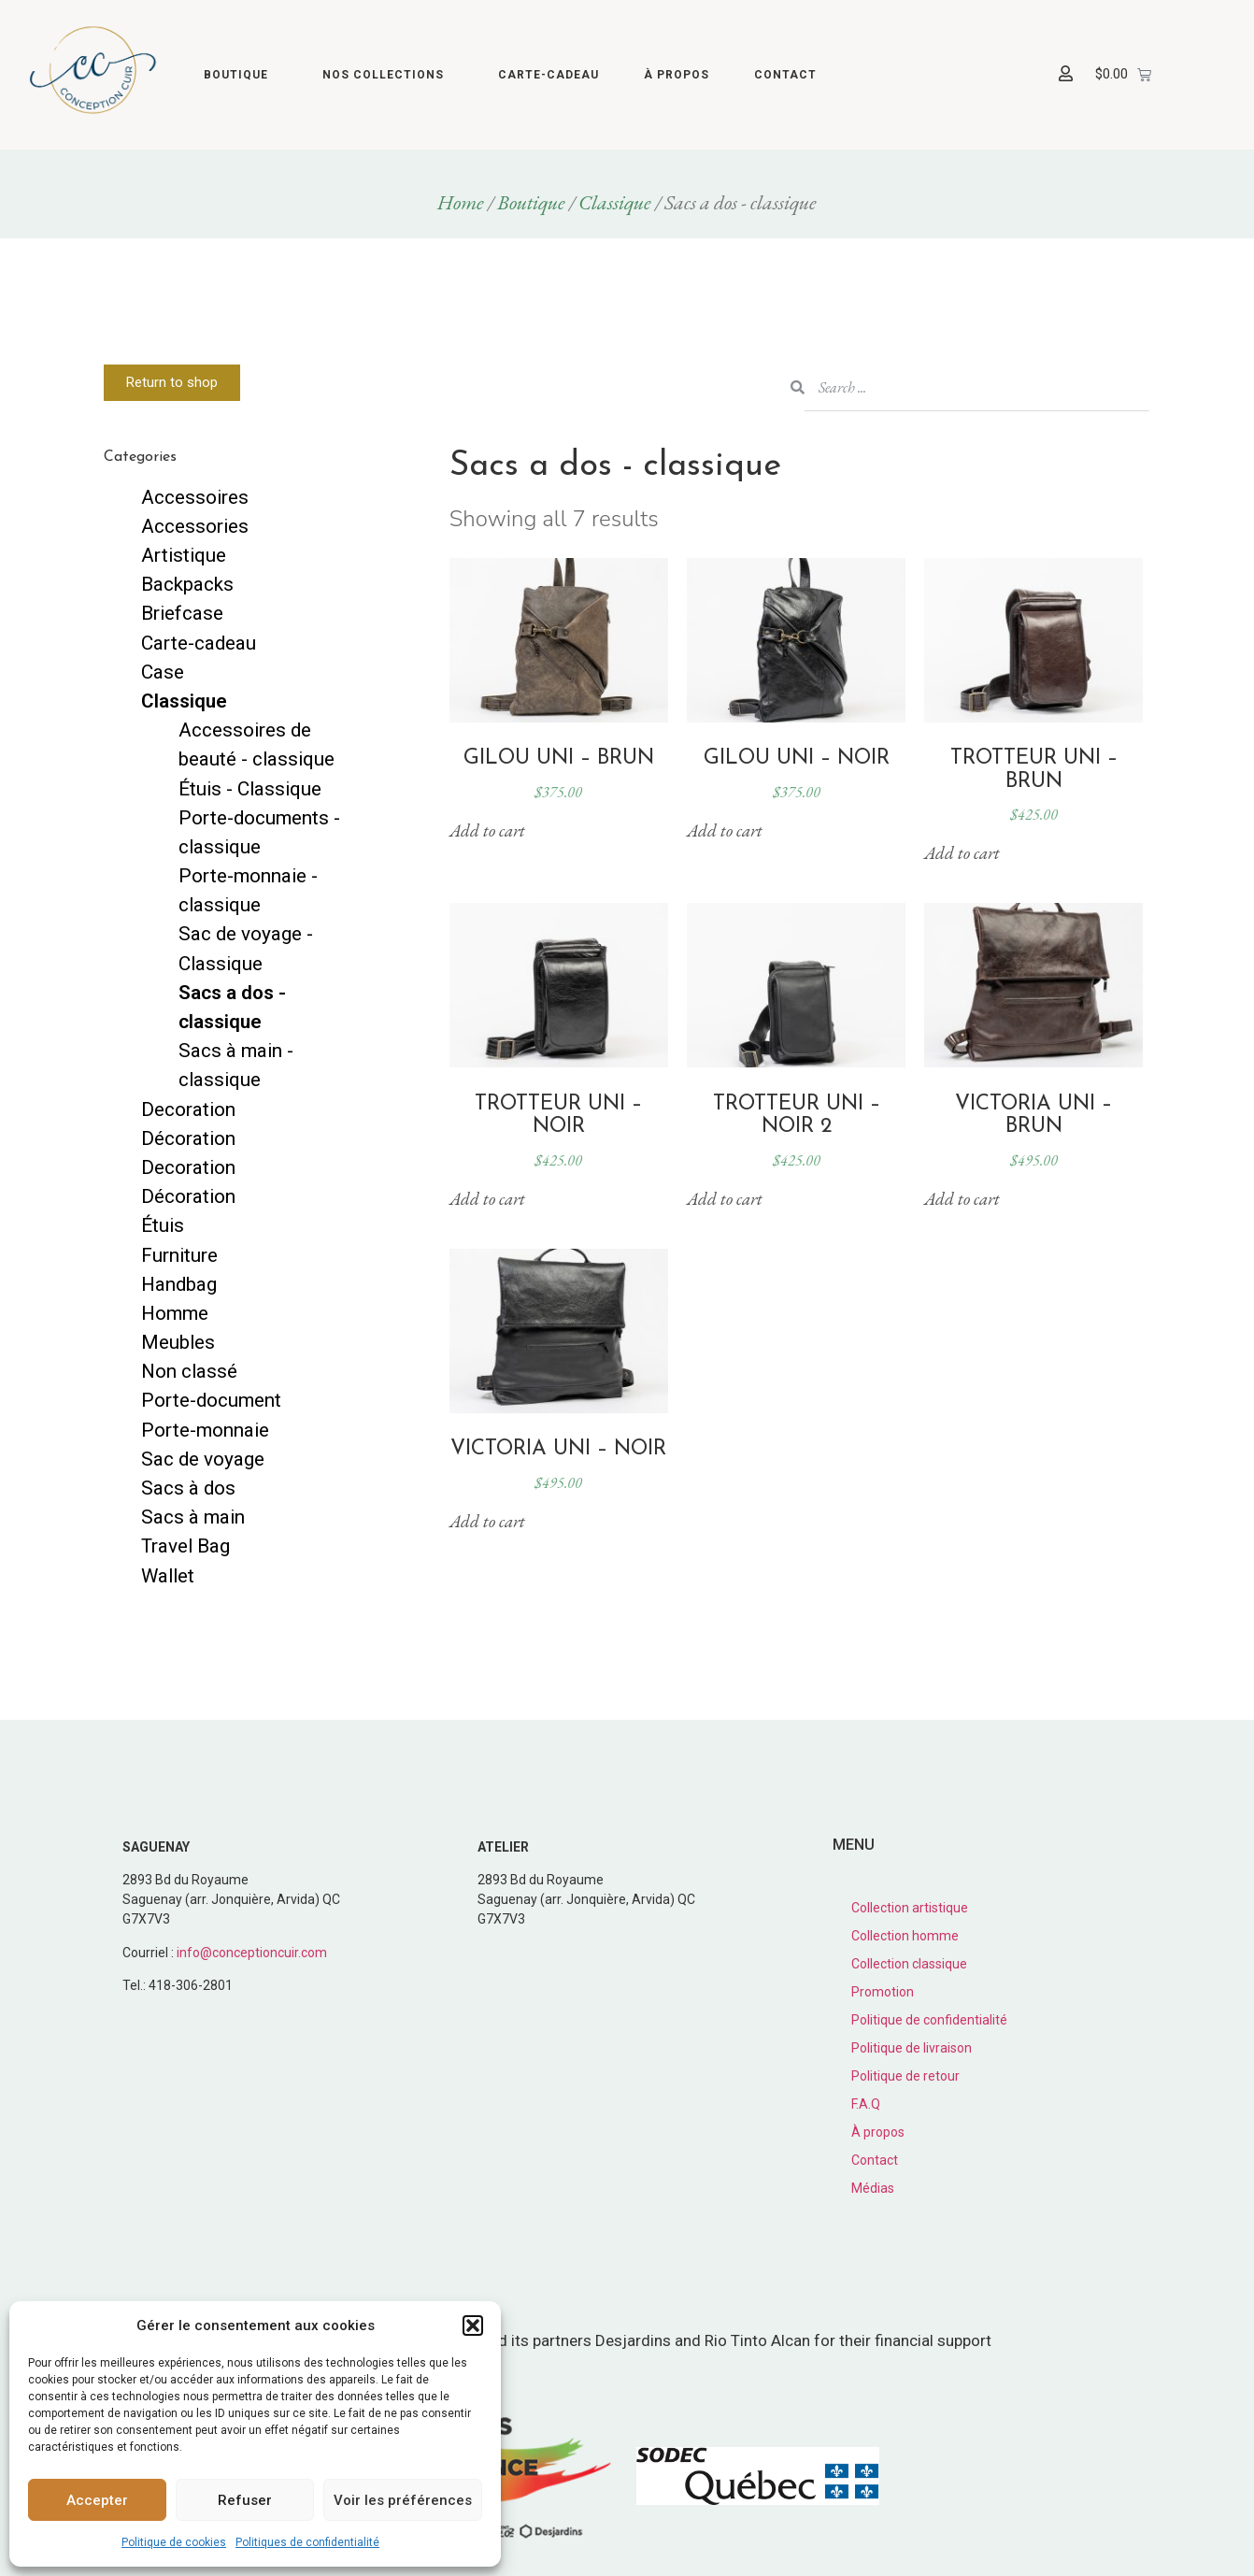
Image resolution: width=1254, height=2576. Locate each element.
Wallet (167, 1576)
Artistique (183, 555)
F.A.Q (865, 2104)
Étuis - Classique (249, 789)
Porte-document (211, 1400)
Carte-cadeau (548, 74)
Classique (614, 202)
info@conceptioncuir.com (252, 1952)
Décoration (188, 1138)
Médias (872, 2188)
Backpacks (187, 584)
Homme (174, 1313)
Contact (785, 74)
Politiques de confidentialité (307, 2542)
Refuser (245, 2500)
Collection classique (909, 1963)
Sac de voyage (202, 1459)
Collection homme (905, 1935)
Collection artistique (909, 1907)
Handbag (179, 1284)
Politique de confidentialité (929, 2019)
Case (162, 672)
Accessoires (195, 497)
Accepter (97, 2500)
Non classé (189, 1371)
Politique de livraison (911, 2047)
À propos (676, 74)
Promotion (882, 1991)
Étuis (162, 1225)
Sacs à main (193, 1517)
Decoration (188, 1109)
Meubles (178, 1342)
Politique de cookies (173, 2542)
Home (460, 202)
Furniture (179, 1255)
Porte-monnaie (205, 1430)
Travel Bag (185, 1546)
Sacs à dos (188, 1488)
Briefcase (182, 613)
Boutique (241, 74)
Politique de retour (905, 2075)
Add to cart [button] (487, 830)
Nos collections (387, 74)
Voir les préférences (403, 2500)
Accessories (195, 526)
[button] (472, 2325)
